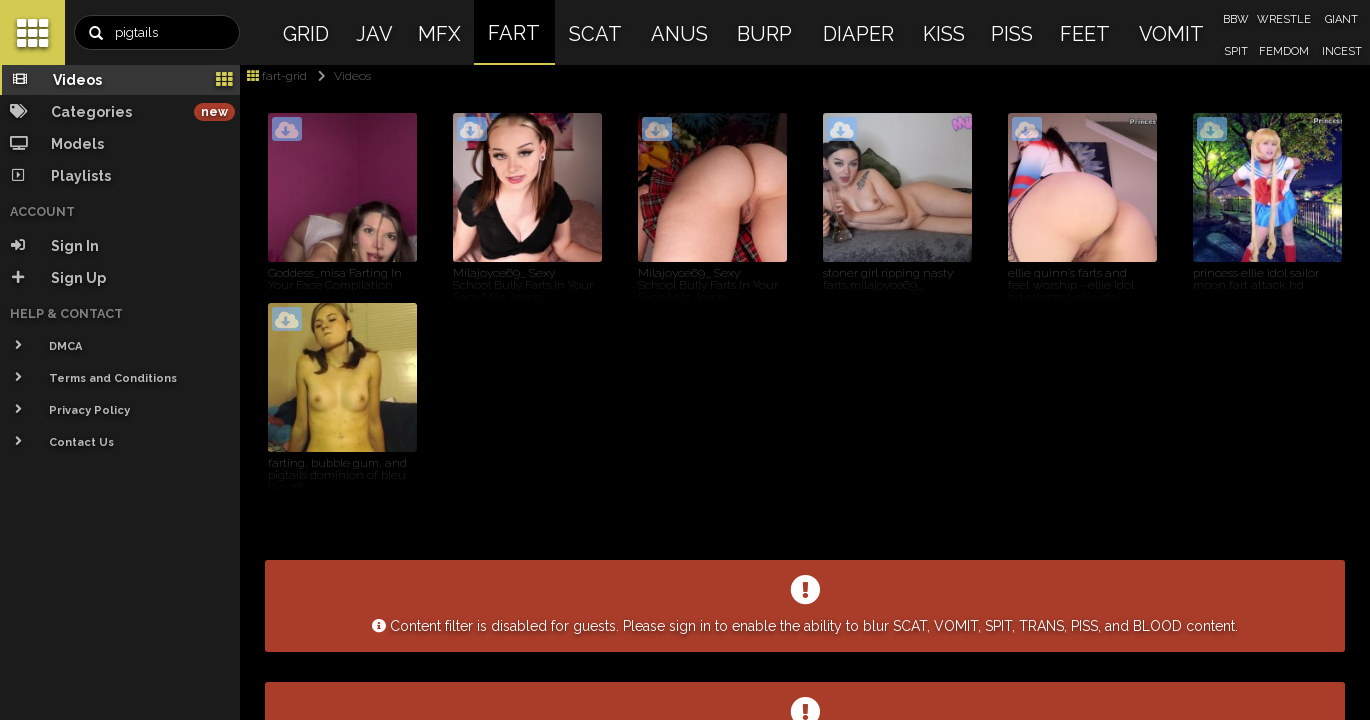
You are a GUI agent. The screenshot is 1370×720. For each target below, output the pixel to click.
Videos (340, 76)
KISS (944, 34)
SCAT (595, 34)
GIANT (1341, 19)
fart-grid (277, 76)
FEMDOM (1284, 51)
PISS (1012, 34)
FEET (1085, 34)
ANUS (679, 34)
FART (514, 33)
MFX (439, 34)
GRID (306, 34)
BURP (764, 34)
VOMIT (1171, 34)
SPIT (1236, 51)
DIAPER (858, 34)
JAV (374, 34)
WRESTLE (1284, 19)
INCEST (1342, 51)
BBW (1236, 19)
